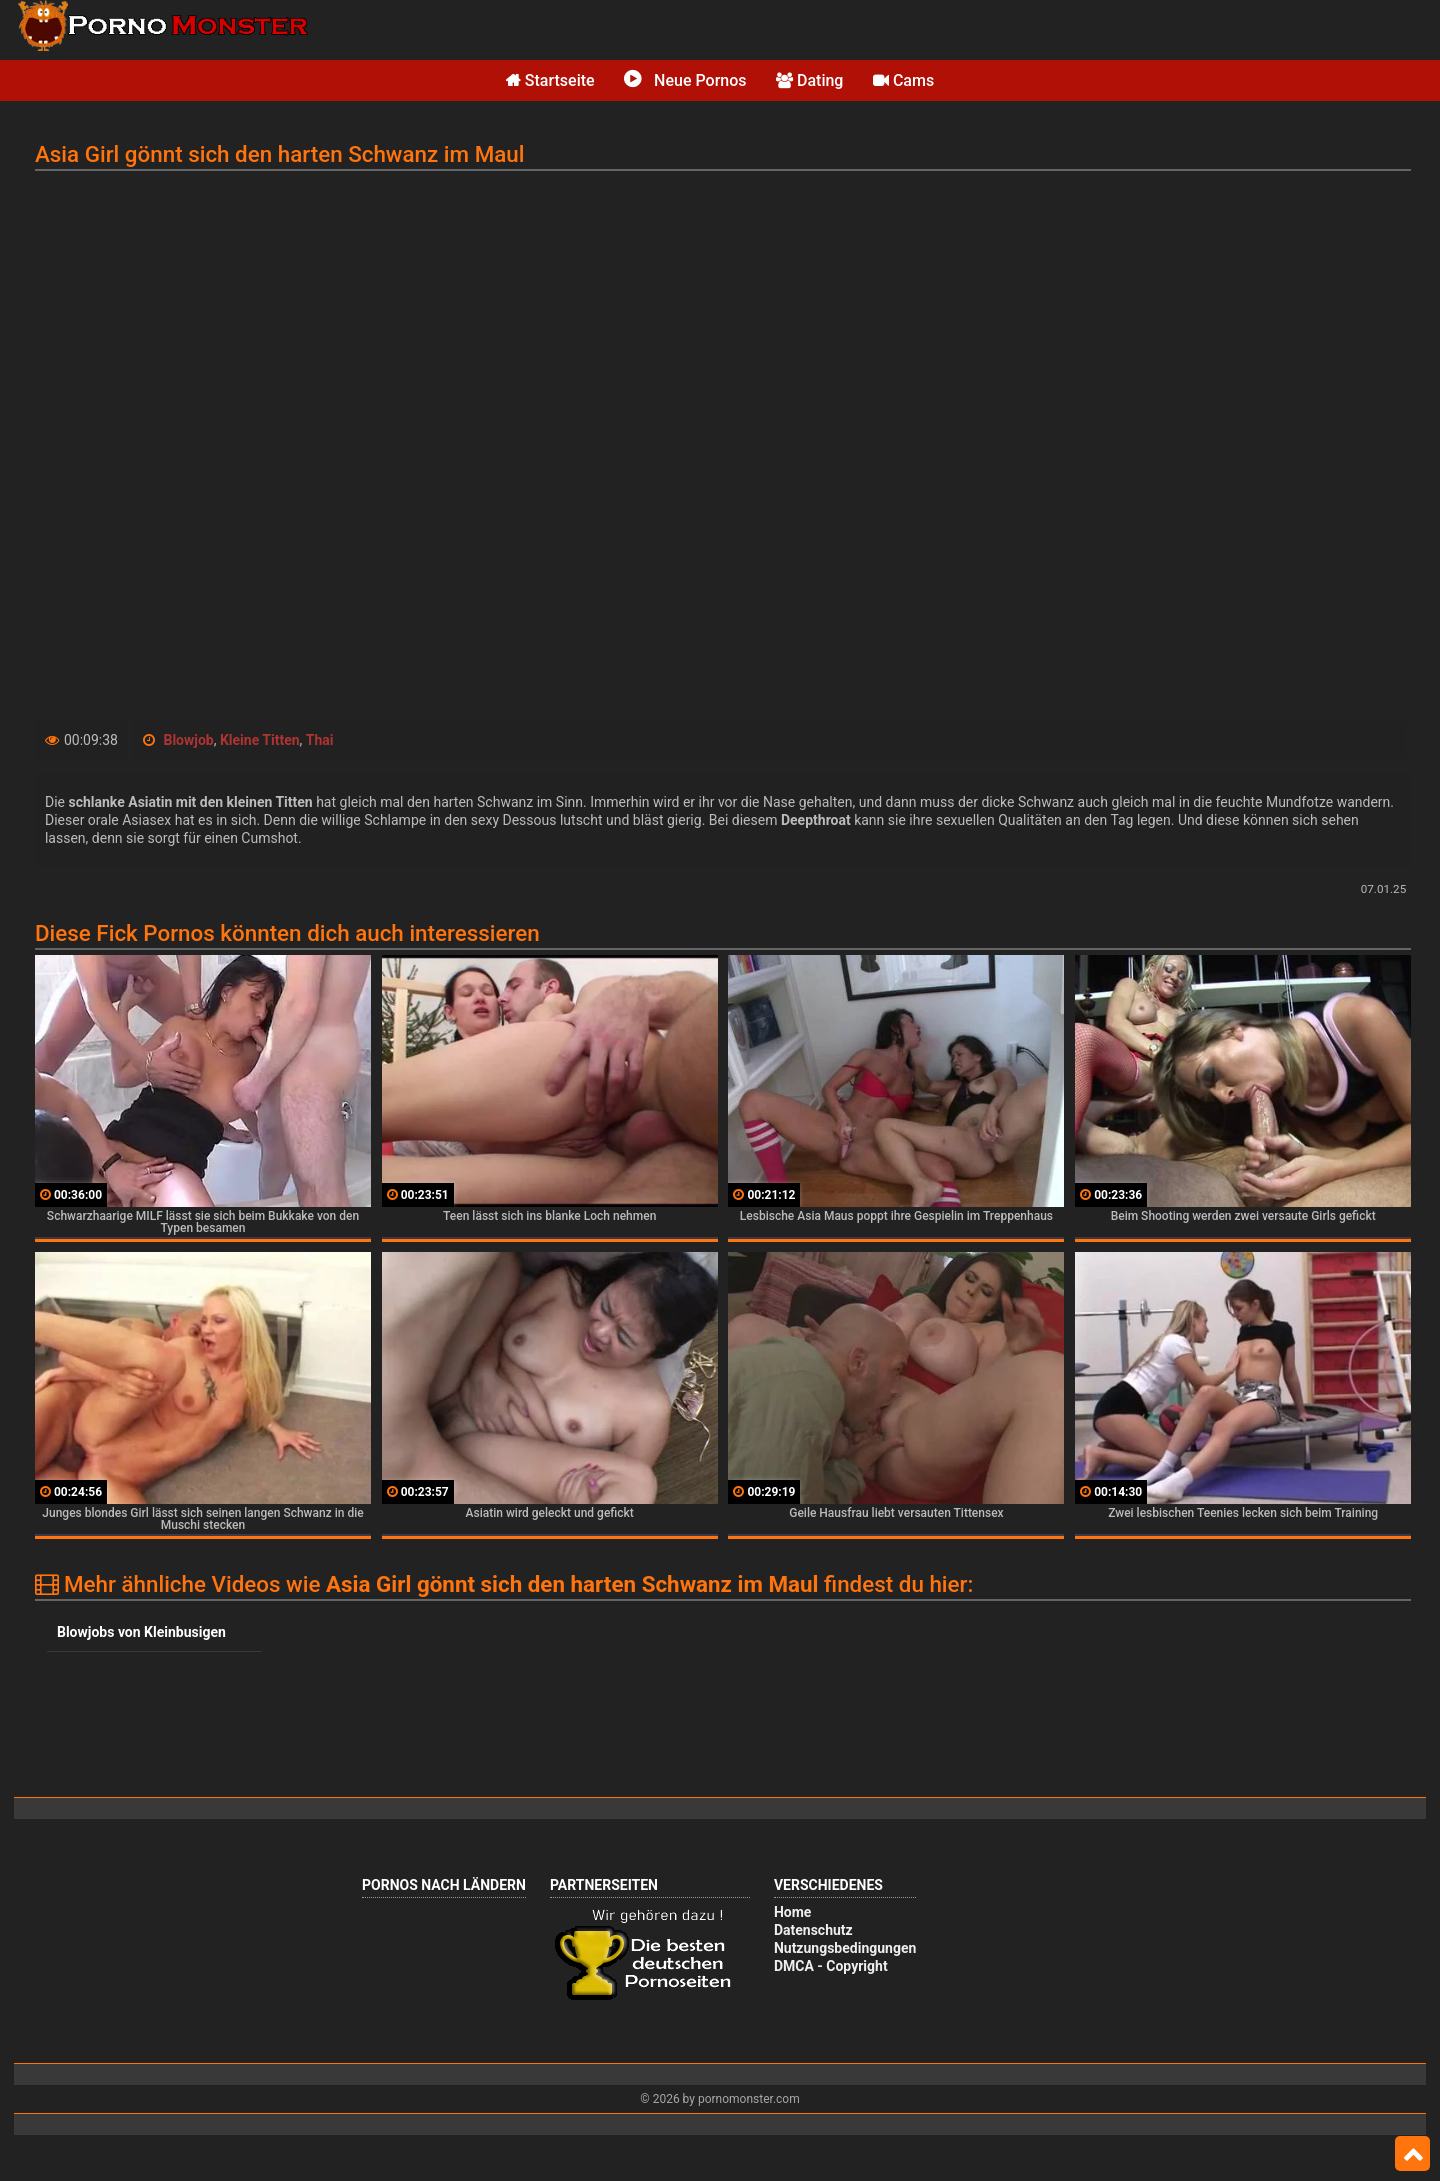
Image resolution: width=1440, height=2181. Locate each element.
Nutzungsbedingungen (845, 1948)
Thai (320, 740)
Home (792, 1912)
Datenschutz (813, 1930)
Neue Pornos (685, 80)
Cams (903, 80)
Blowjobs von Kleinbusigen (141, 1632)
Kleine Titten (260, 740)
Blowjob (188, 740)
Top (1412, 2154)
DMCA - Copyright (831, 1966)
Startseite (550, 80)
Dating (809, 80)
